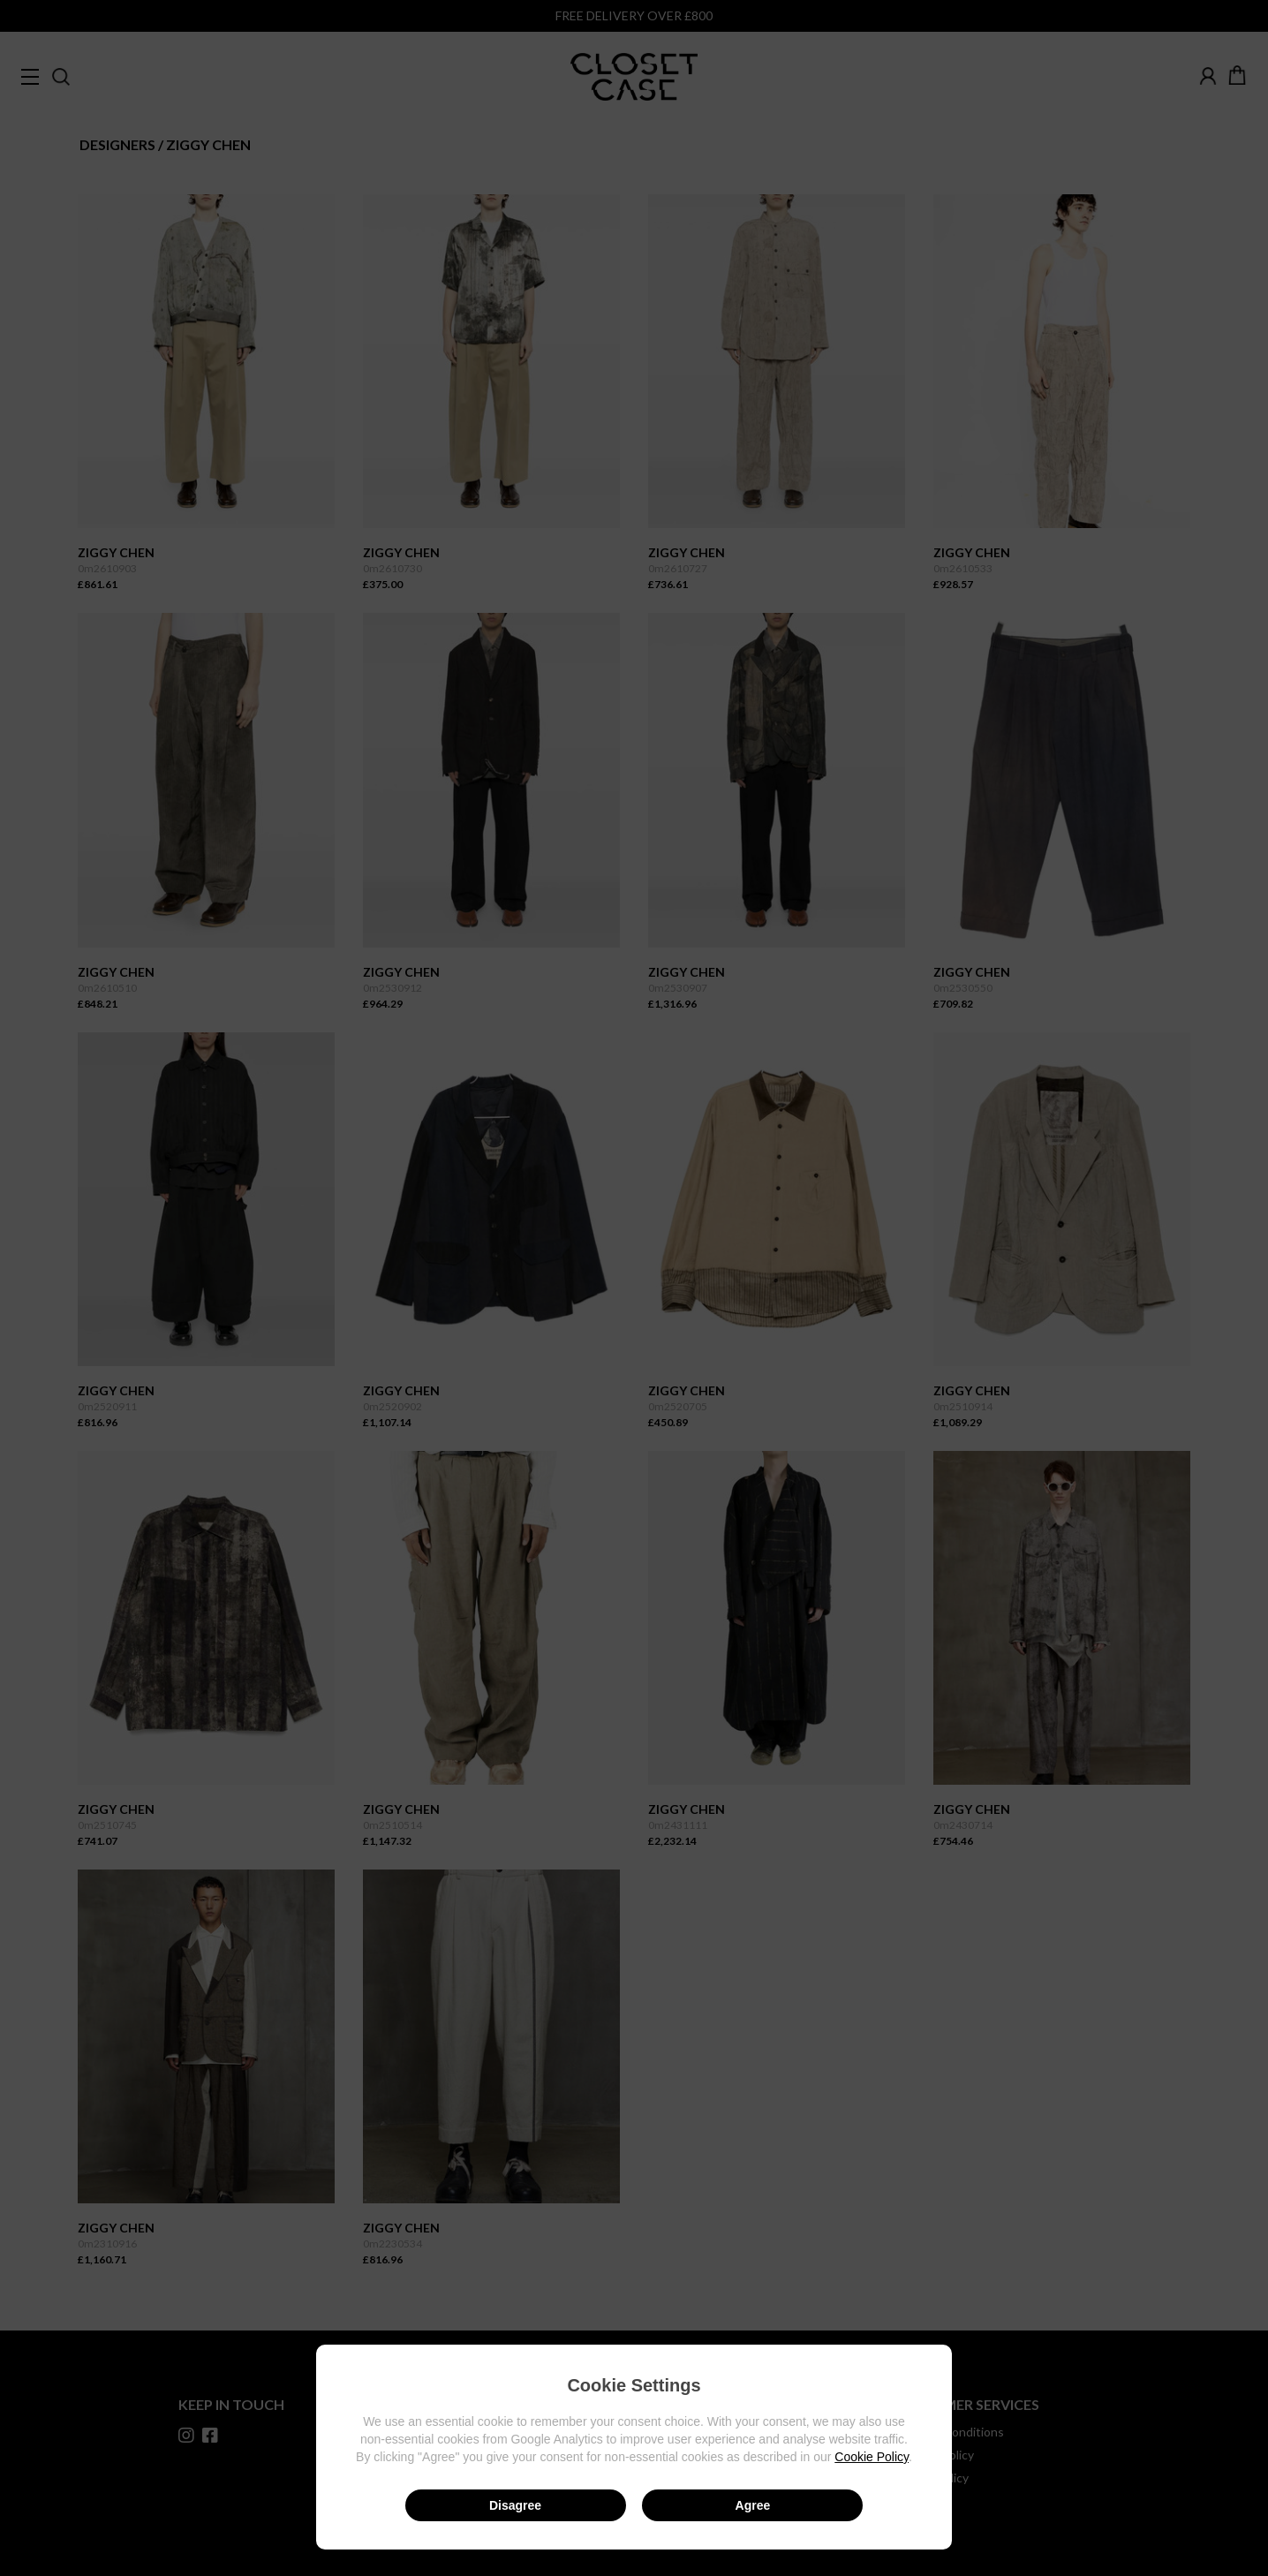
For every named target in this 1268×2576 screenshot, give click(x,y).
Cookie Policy (871, 2457)
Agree (753, 2505)
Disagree (515, 2505)
